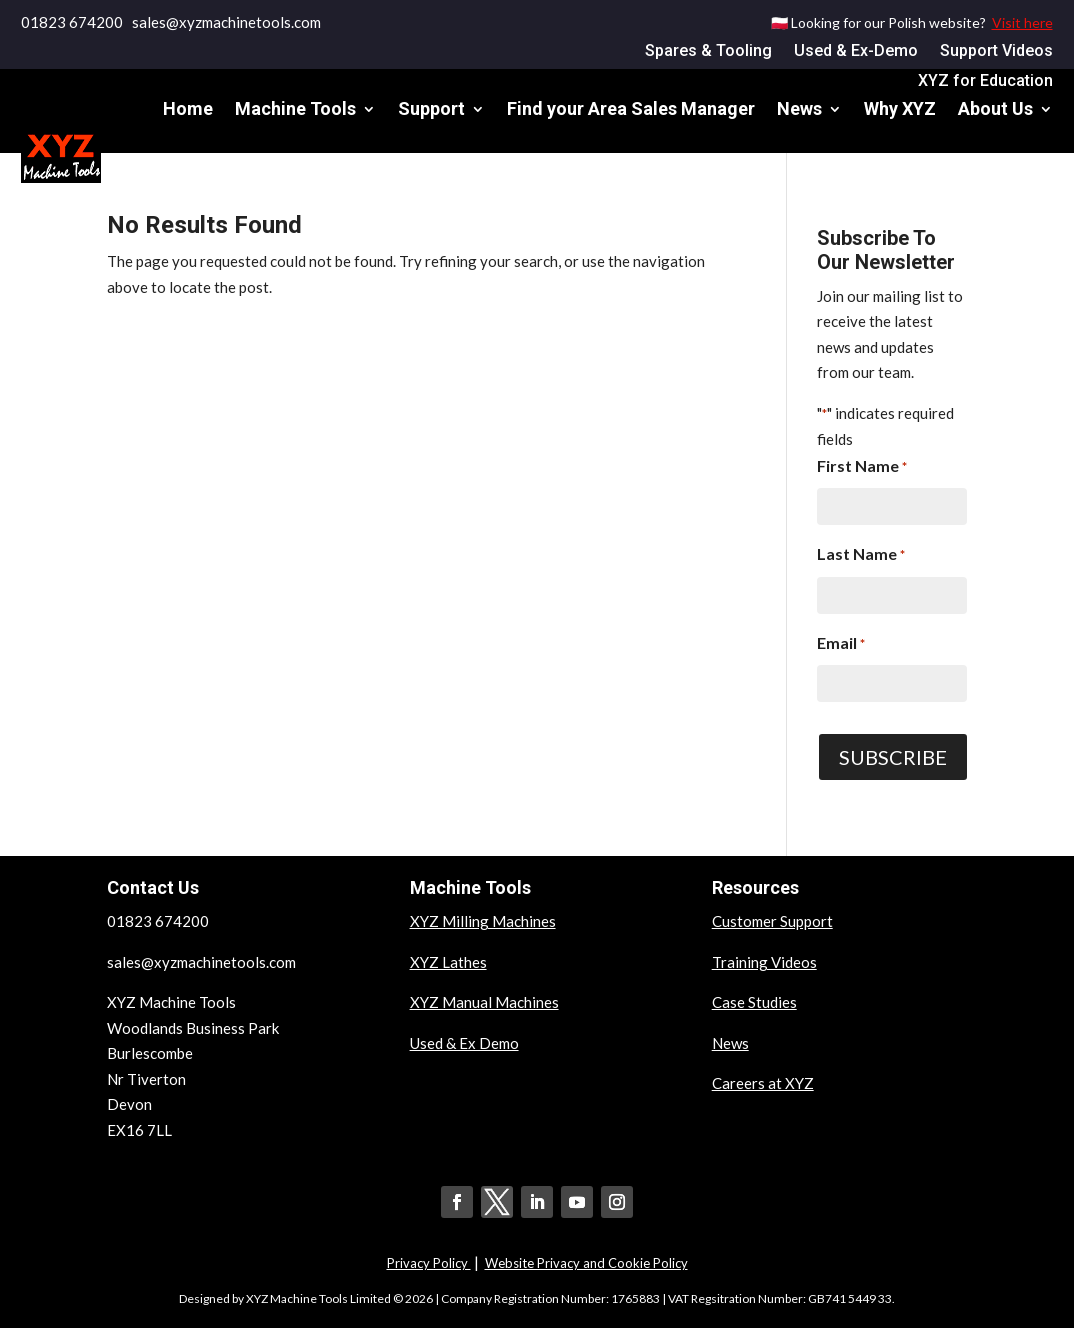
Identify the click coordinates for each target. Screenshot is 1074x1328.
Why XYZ (900, 108)
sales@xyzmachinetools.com (201, 962)
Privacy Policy (429, 1263)
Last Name (861, 556)
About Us (995, 108)
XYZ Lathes (448, 962)
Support (431, 108)
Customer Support (772, 921)
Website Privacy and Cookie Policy (586, 1263)
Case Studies (754, 1002)
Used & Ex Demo (464, 1043)
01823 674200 (72, 22)
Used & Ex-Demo (856, 52)
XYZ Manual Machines (484, 1002)
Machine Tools (295, 108)
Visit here (1022, 22)
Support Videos (996, 52)
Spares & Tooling (708, 52)
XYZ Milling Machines (483, 921)
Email (841, 645)
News (799, 108)
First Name (862, 468)
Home (188, 108)
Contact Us (1007, 184)
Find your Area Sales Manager (631, 108)
